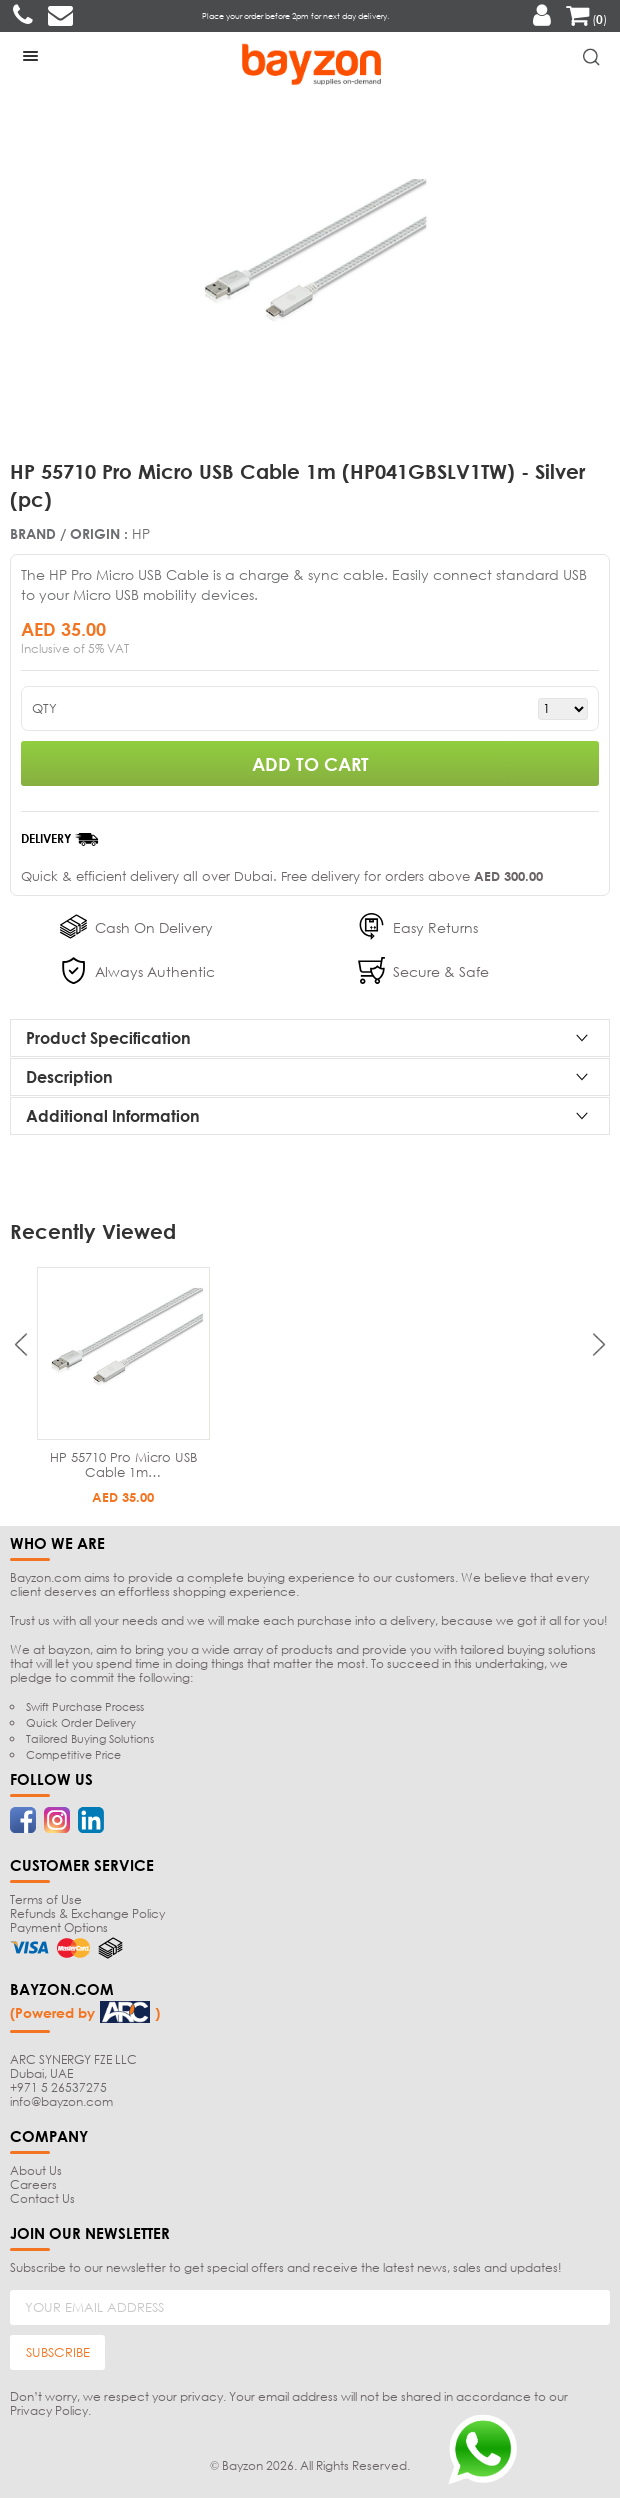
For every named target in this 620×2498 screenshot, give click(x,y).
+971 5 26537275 (58, 2087)
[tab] (310, 1038)
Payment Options (59, 1927)
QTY (44, 708)
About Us (36, 2170)
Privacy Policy (49, 2410)
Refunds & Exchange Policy (87, 1913)
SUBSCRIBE (58, 2352)
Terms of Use (46, 1899)
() (586, 19)
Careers (33, 2184)
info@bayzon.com (61, 2101)
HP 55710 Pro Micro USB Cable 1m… (123, 1464)
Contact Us (42, 2198)
